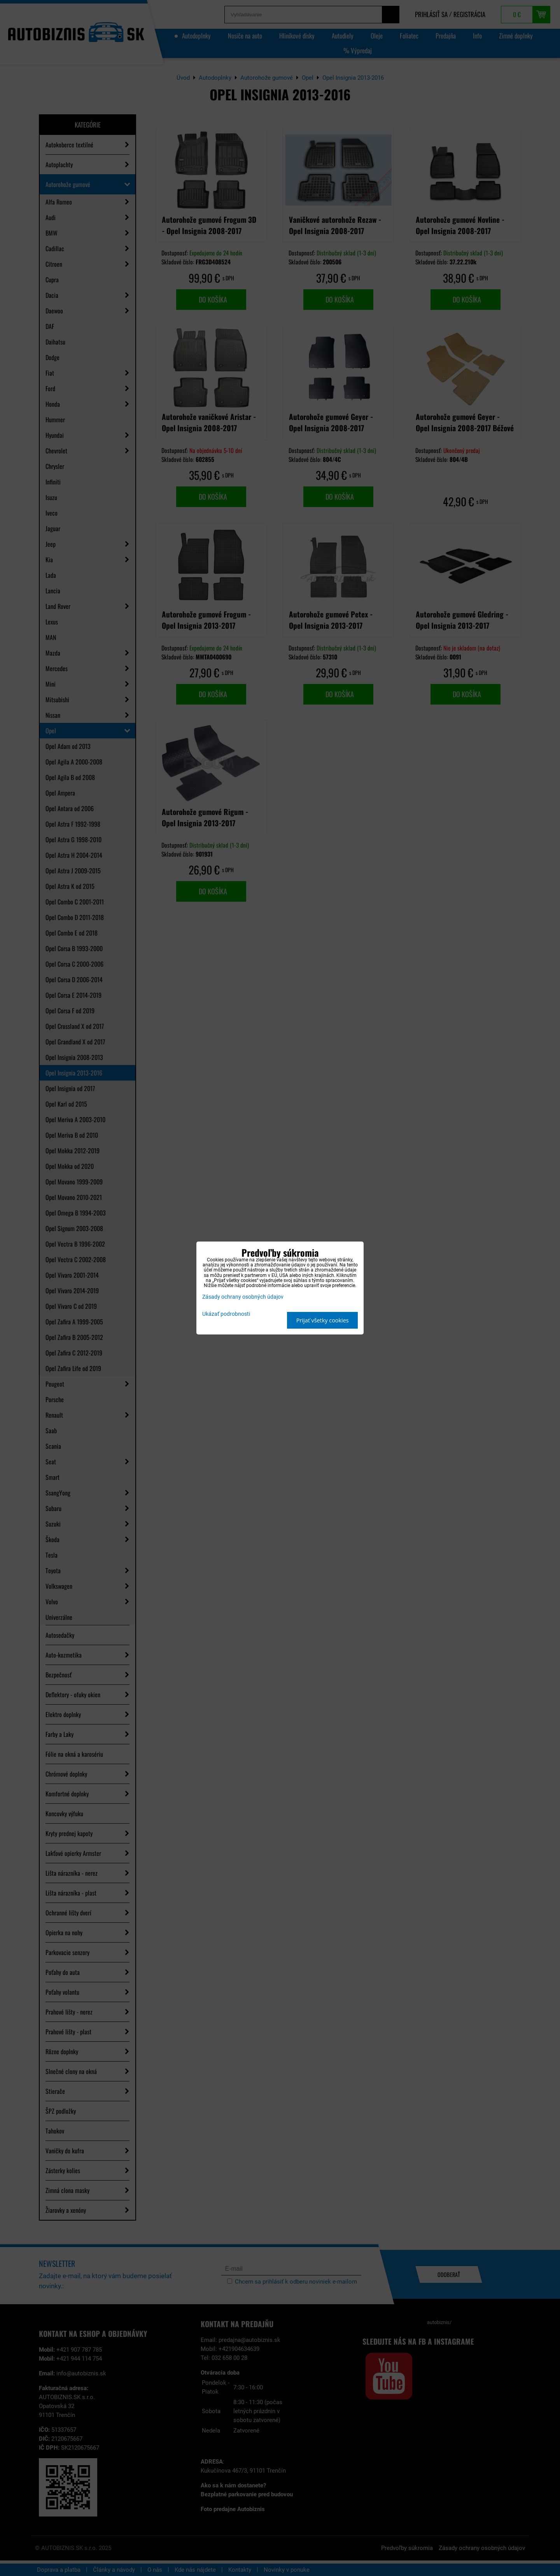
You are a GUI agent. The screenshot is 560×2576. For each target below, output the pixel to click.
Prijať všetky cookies (322, 1320)
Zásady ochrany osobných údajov (243, 1297)
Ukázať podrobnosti (226, 1314)
